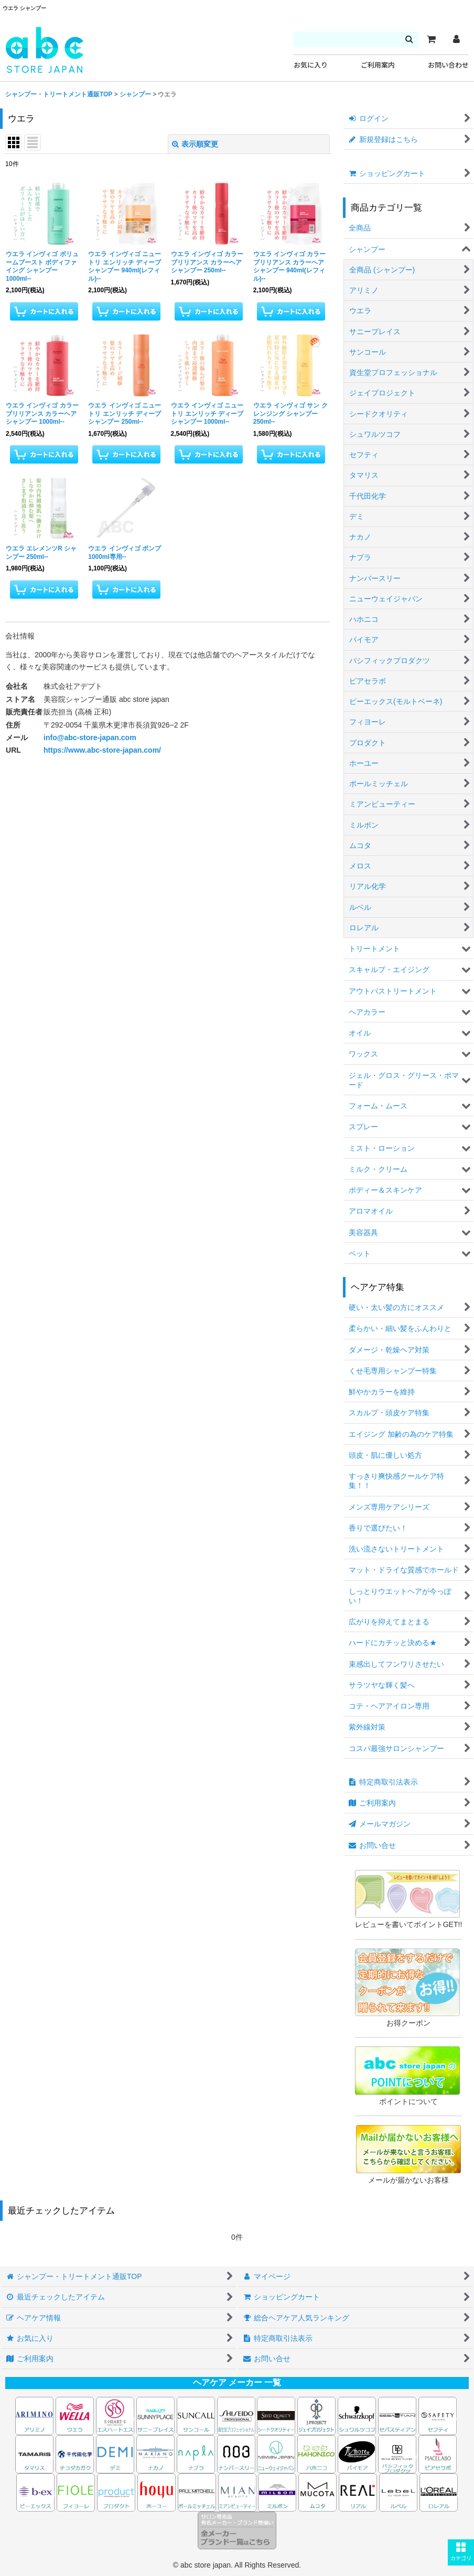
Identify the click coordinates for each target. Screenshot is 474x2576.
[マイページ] (456, 39)
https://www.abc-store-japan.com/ (102, 750)
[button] (461, 2552)
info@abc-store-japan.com (90, 737)
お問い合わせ (448, 65)
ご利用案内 (378, 65)
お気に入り (311, 65)
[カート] (431, 39)
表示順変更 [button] (195, 144)
